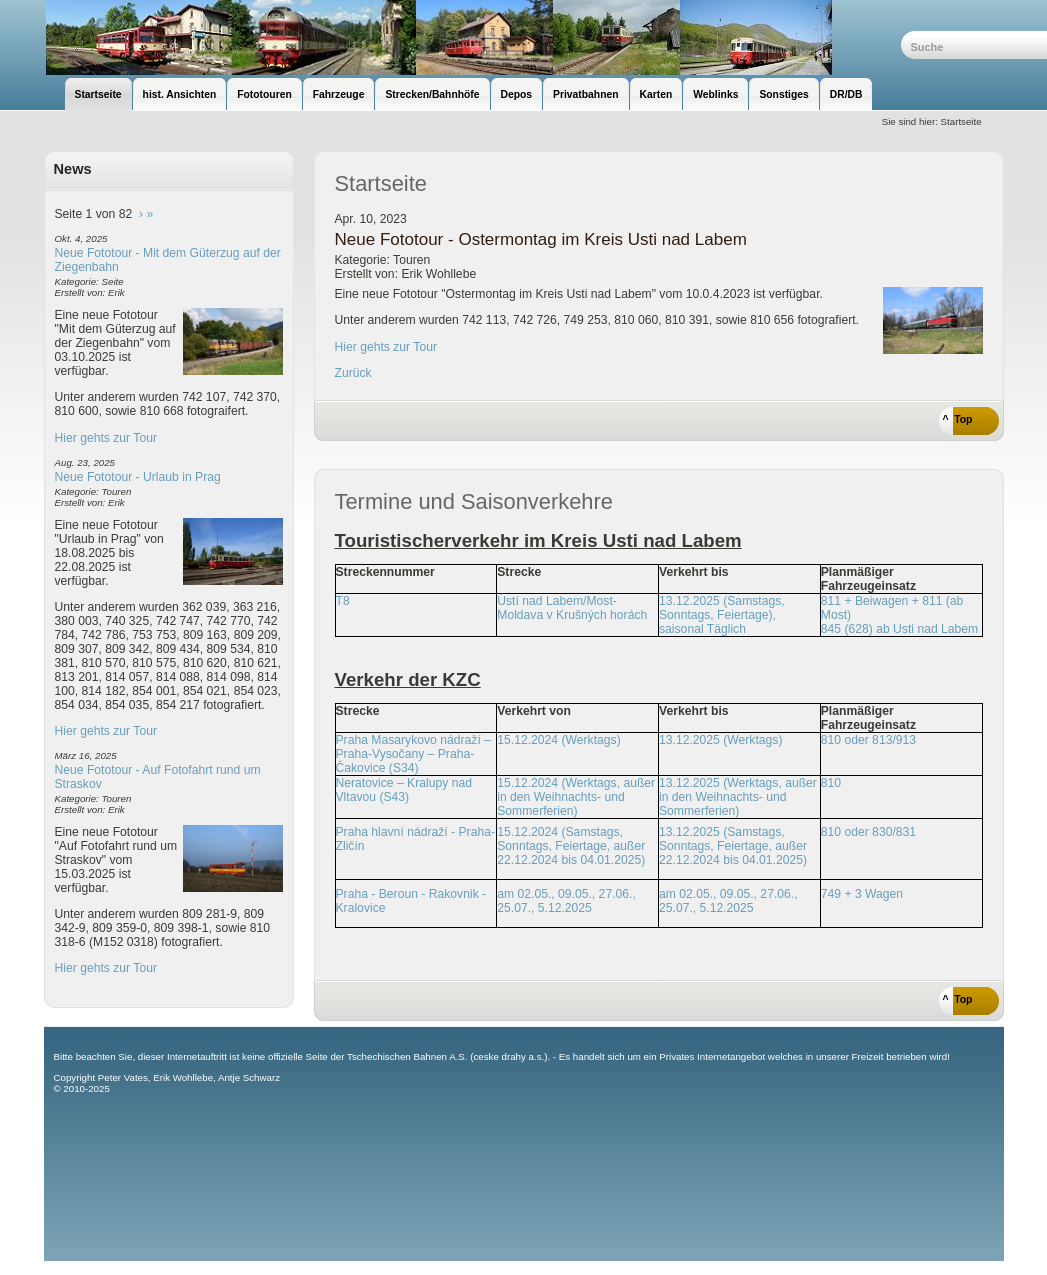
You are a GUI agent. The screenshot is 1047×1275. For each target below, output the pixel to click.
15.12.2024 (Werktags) (558, 740)
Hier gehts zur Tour (106, 438)
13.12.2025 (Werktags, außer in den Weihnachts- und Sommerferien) (738, 797)
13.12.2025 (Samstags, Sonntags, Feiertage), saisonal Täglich (722, 615)
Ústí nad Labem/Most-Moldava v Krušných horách (572, 608)
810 (831, 783)
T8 (343, 601)
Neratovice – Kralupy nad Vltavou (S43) (404, 790)
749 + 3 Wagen (862, 894)
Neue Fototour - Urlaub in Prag (138, 477)
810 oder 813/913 (868, 740)
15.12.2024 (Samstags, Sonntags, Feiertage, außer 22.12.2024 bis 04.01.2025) (571, 846)
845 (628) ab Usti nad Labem (899, 629)
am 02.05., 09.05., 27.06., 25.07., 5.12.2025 (566, 901)
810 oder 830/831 (868, 832)
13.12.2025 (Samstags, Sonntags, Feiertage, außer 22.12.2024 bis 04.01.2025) (733, 846)
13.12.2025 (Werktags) (720, 740)
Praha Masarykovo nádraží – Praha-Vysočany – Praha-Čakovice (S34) (413, 754)
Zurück (353, 373)
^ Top (958, 419)
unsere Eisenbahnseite (472, 37)
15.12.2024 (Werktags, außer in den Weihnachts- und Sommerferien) (576, 797)
